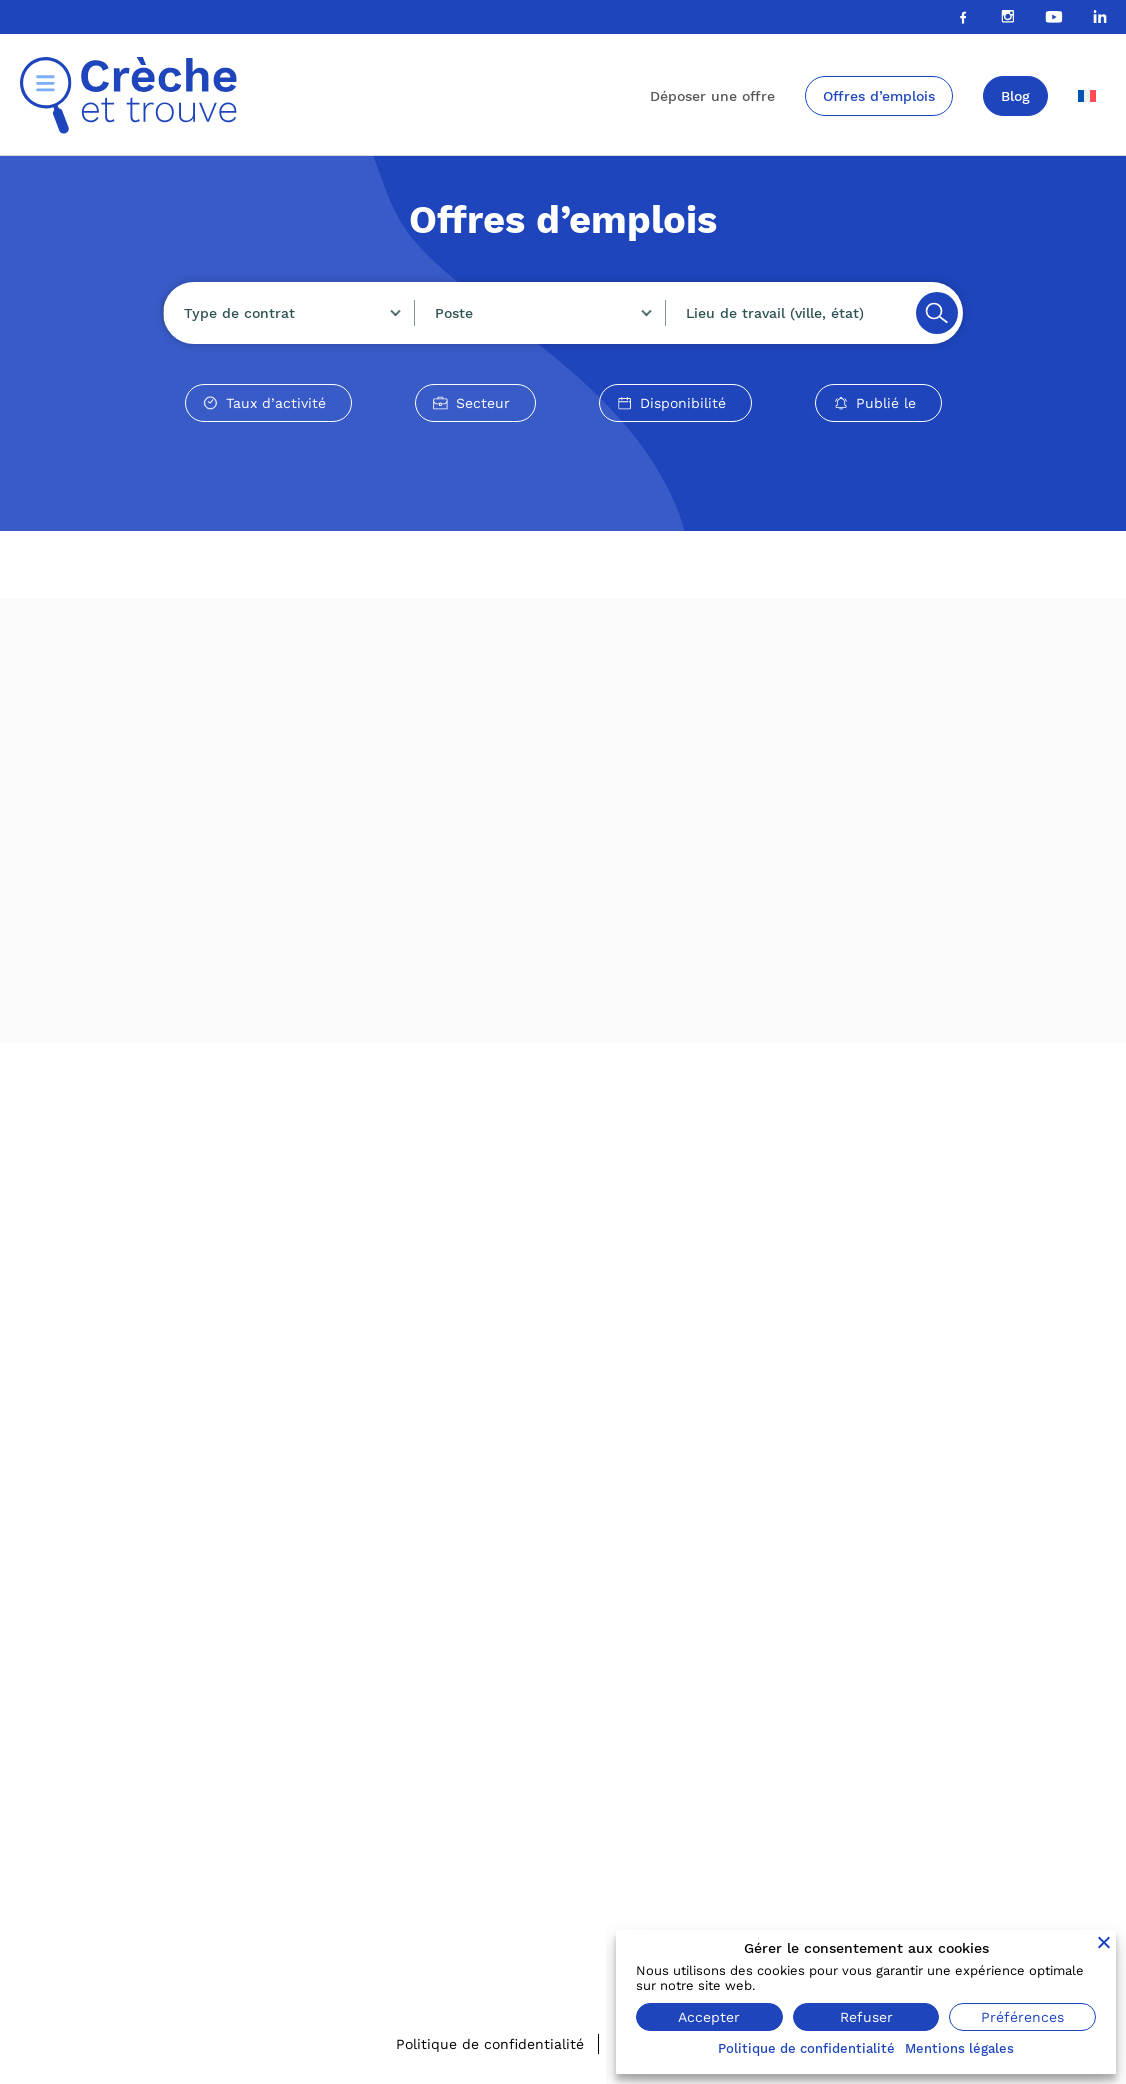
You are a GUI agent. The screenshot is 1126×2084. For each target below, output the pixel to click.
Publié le (886, 403)
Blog (1015, 96)
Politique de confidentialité (490, 2044)
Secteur (483, 403)
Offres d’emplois (879, 96)
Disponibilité (683, 403)
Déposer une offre (712, 96)
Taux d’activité (276, 403)
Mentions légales (959, 2048)
